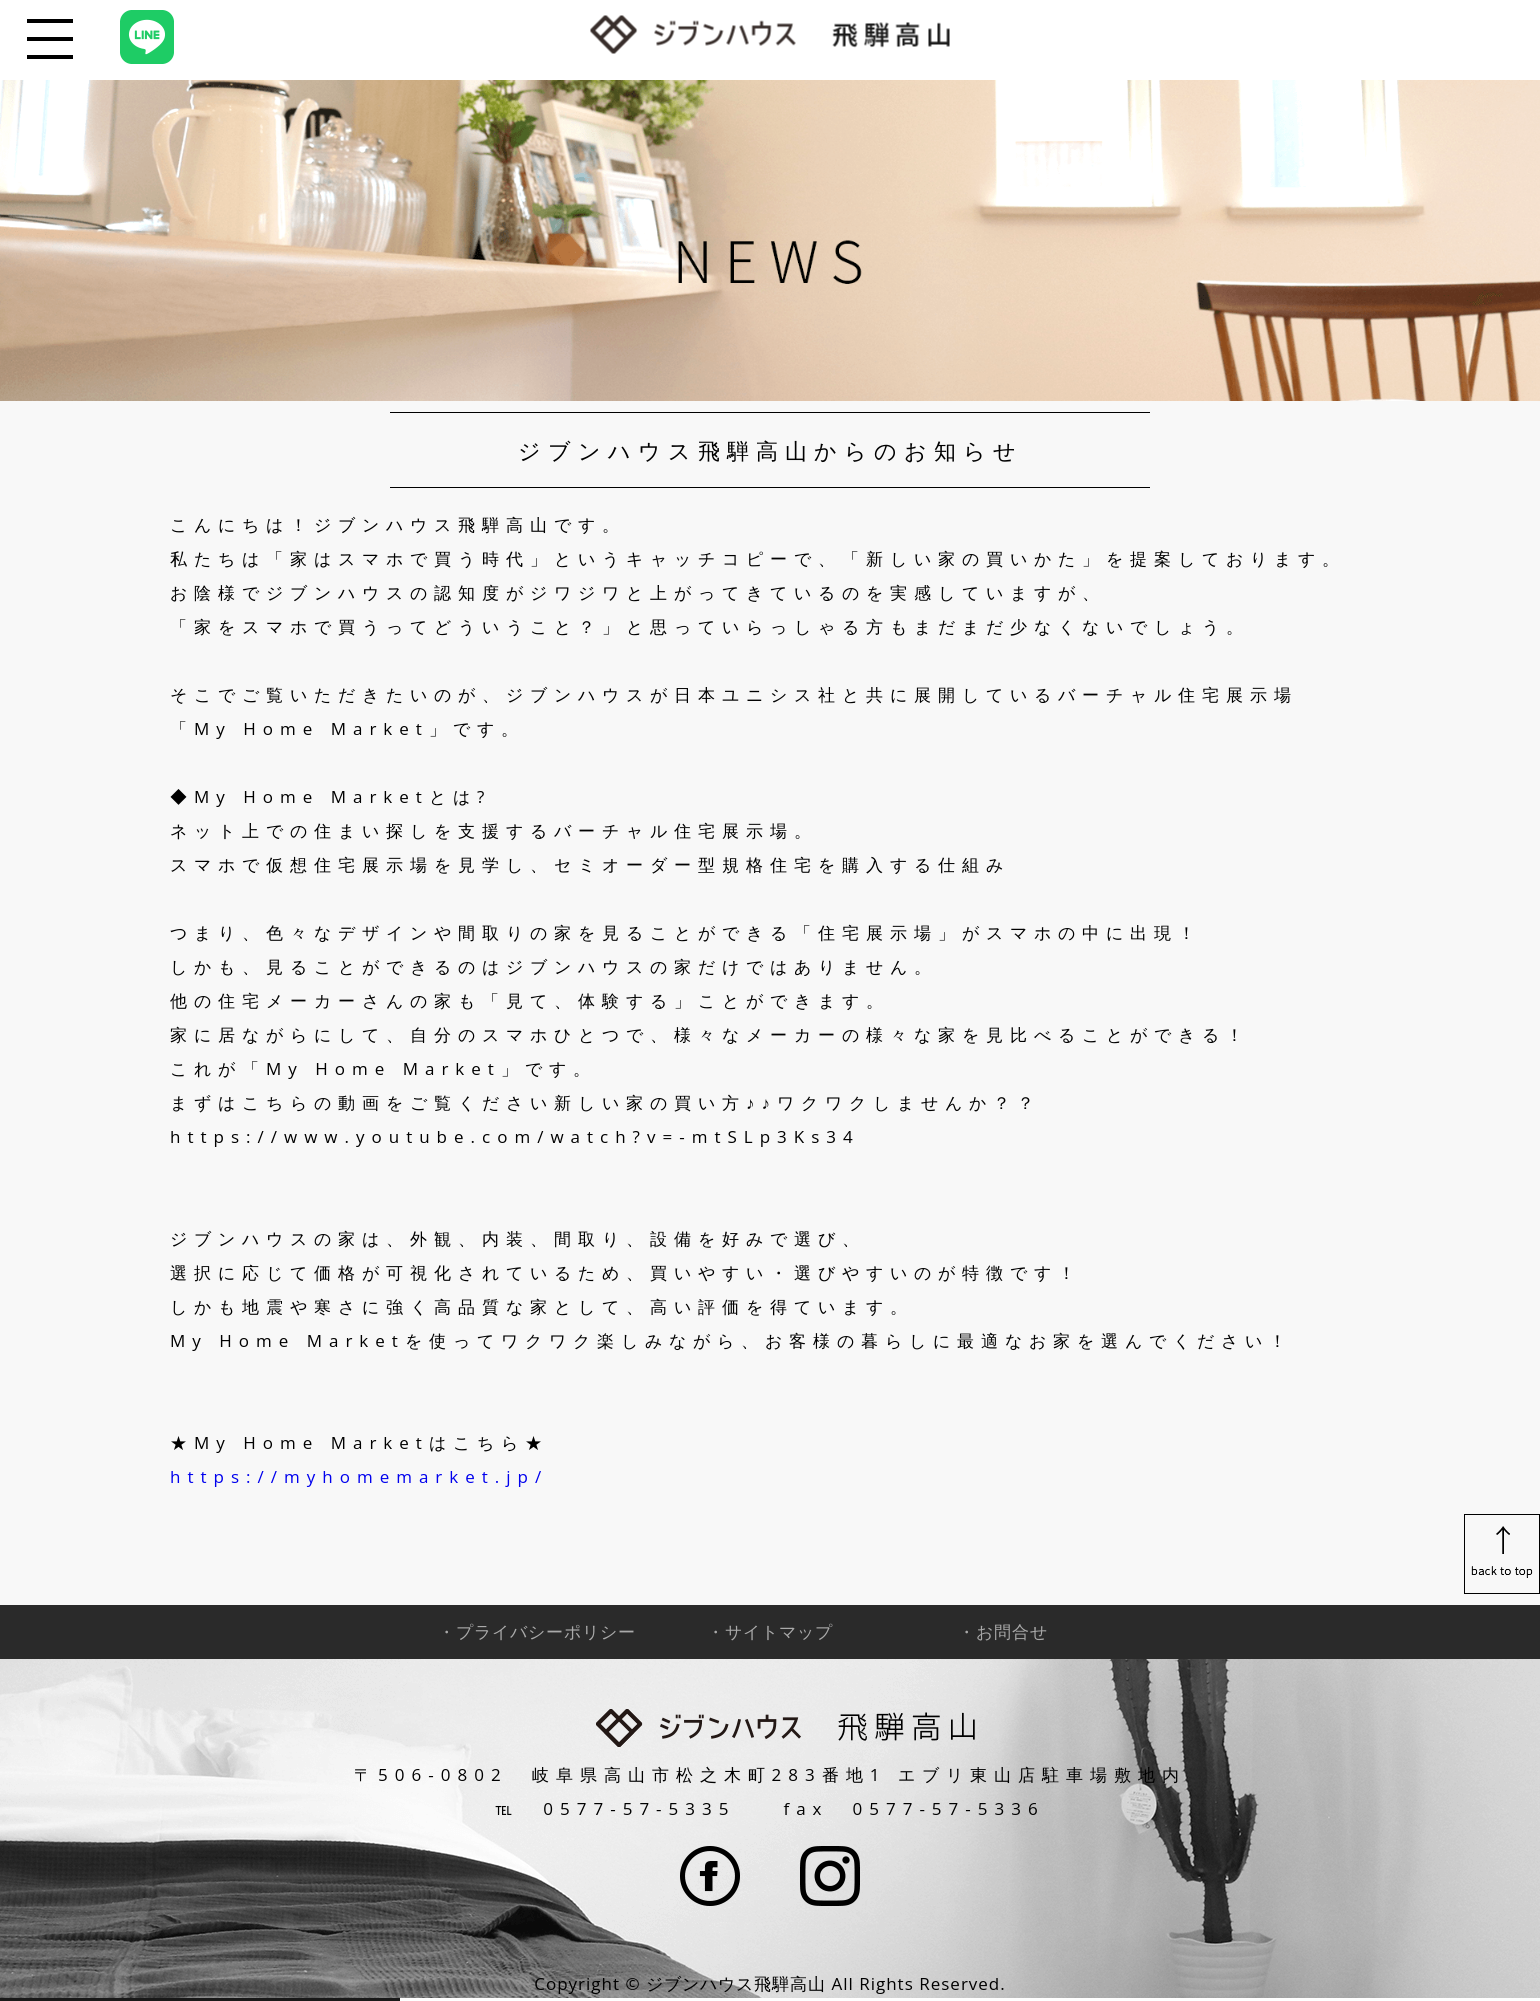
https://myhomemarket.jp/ (359, 1476)
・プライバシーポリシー (537, 1631)
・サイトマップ (770, 1631)
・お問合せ (1003, 1631)
